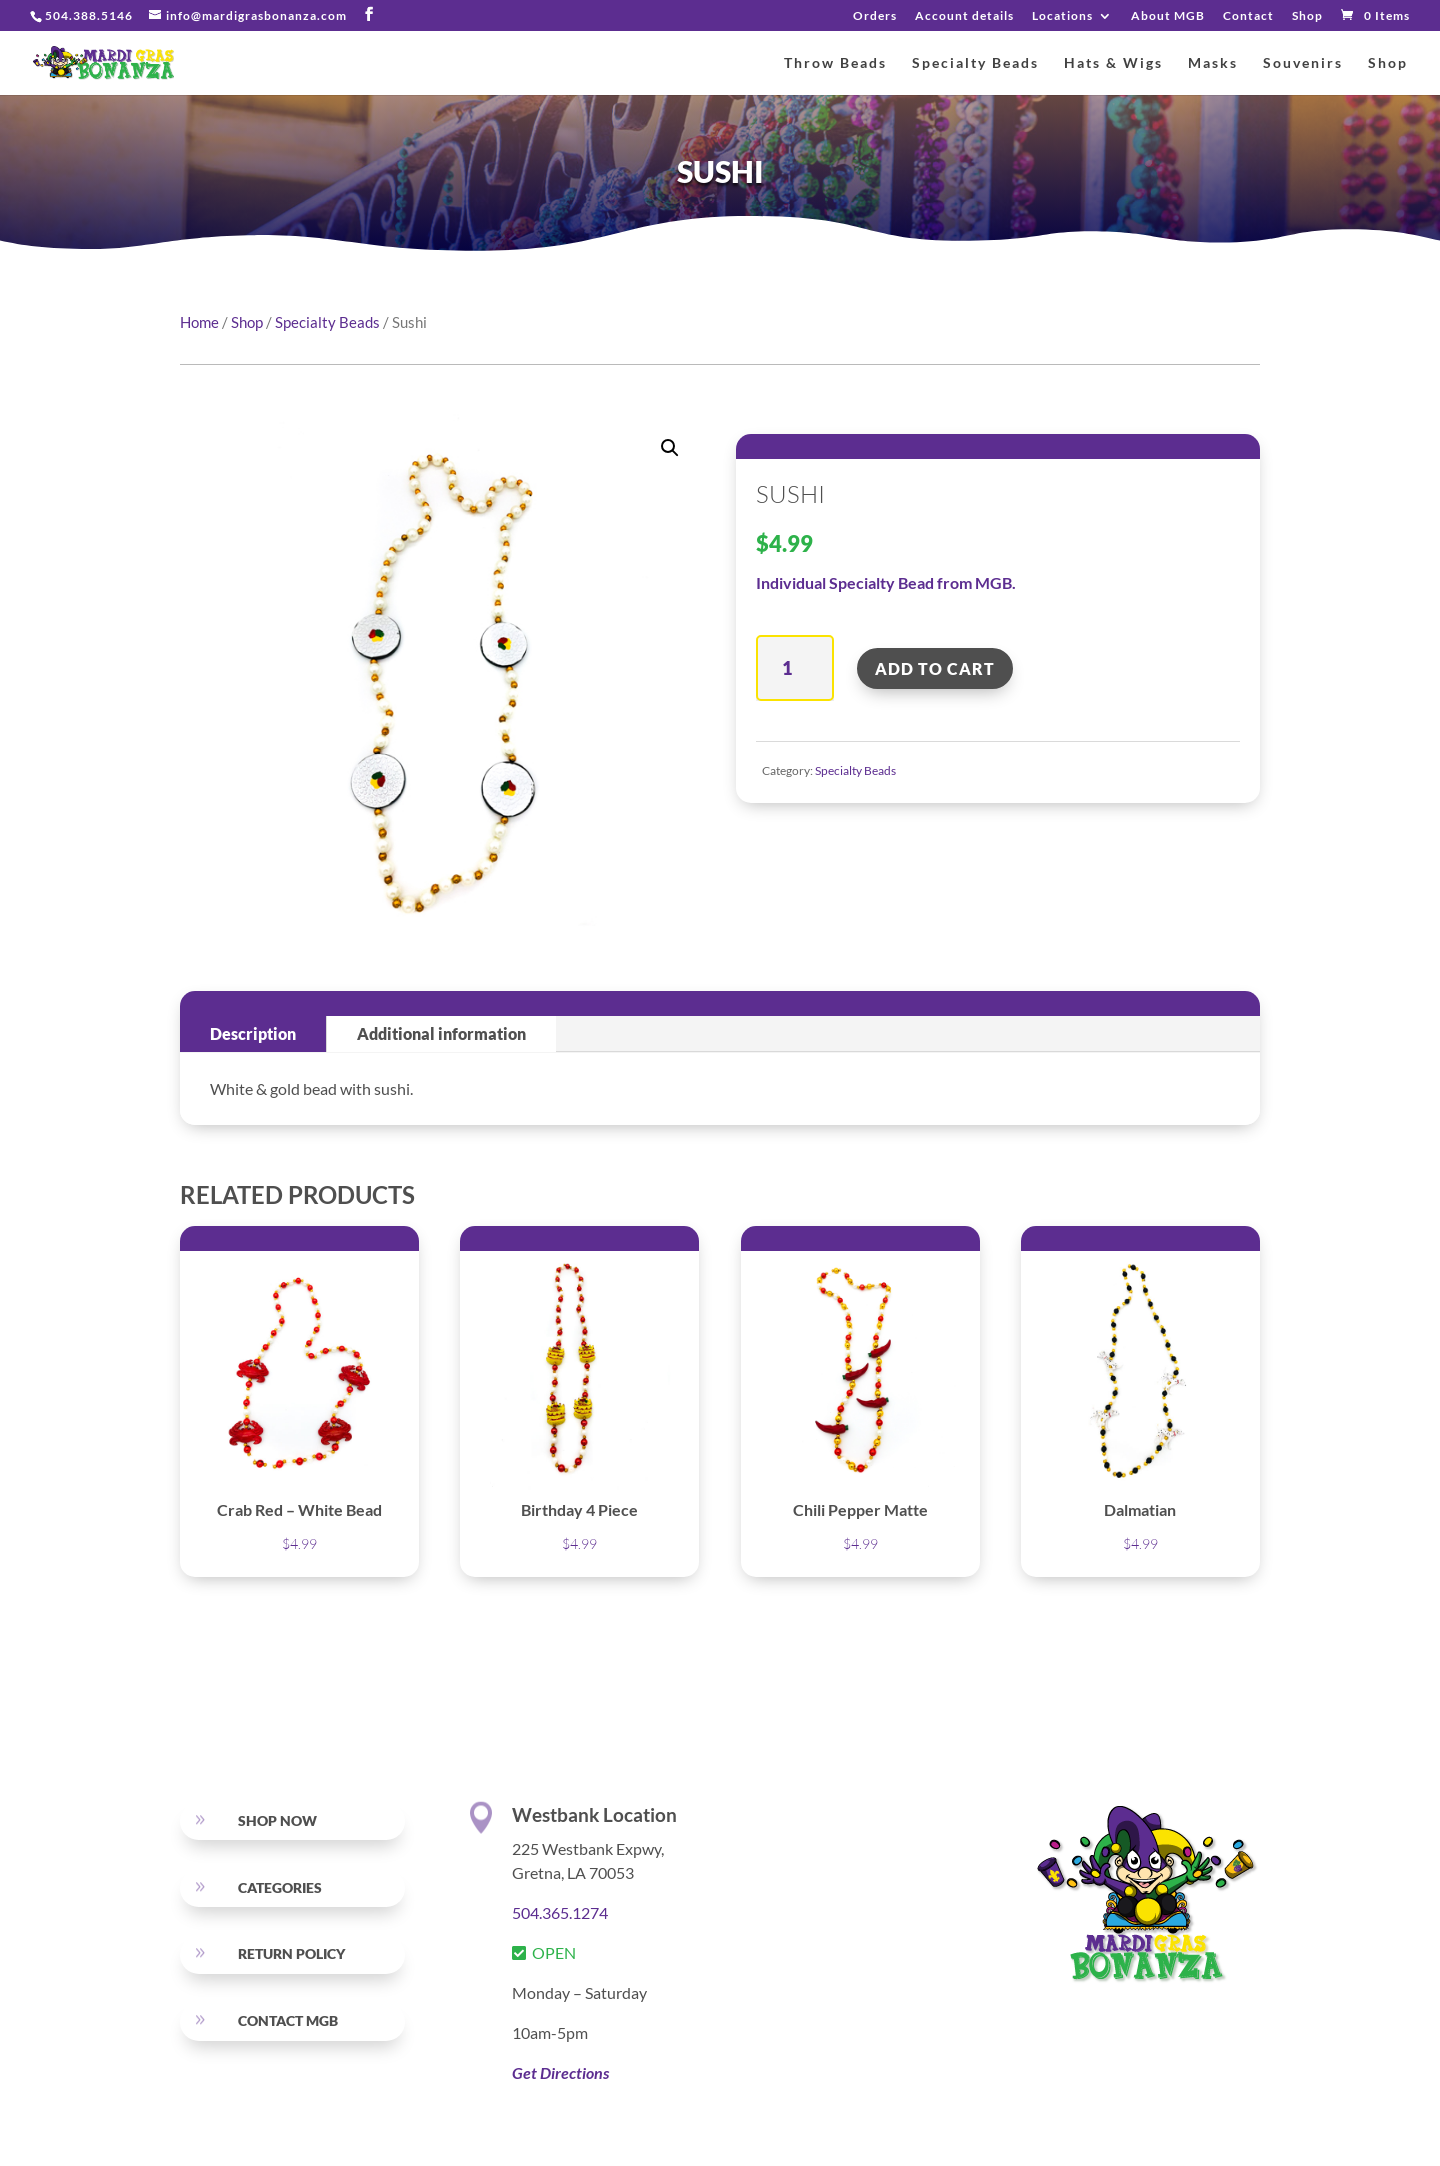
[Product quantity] (794, 668)
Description (253, 1033)
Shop (1307, 16)
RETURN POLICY (291, 1953)
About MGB (1168, 16)
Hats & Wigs (1113, 63)
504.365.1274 (560, 1912)
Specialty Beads (975, 63)
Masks (1213, 63)
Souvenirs (1303, 63)
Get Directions (560, 2072)
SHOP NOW (277, 1820)
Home (199, 322)
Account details (964, 16)
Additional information (441, 1033)
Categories (280, 1887)
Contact (1248, 16)
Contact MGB (288, 2020)
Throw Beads (835, 63)
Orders (875, 16)
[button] (670, 448)
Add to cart (935, 668)
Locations (1062, 16)
